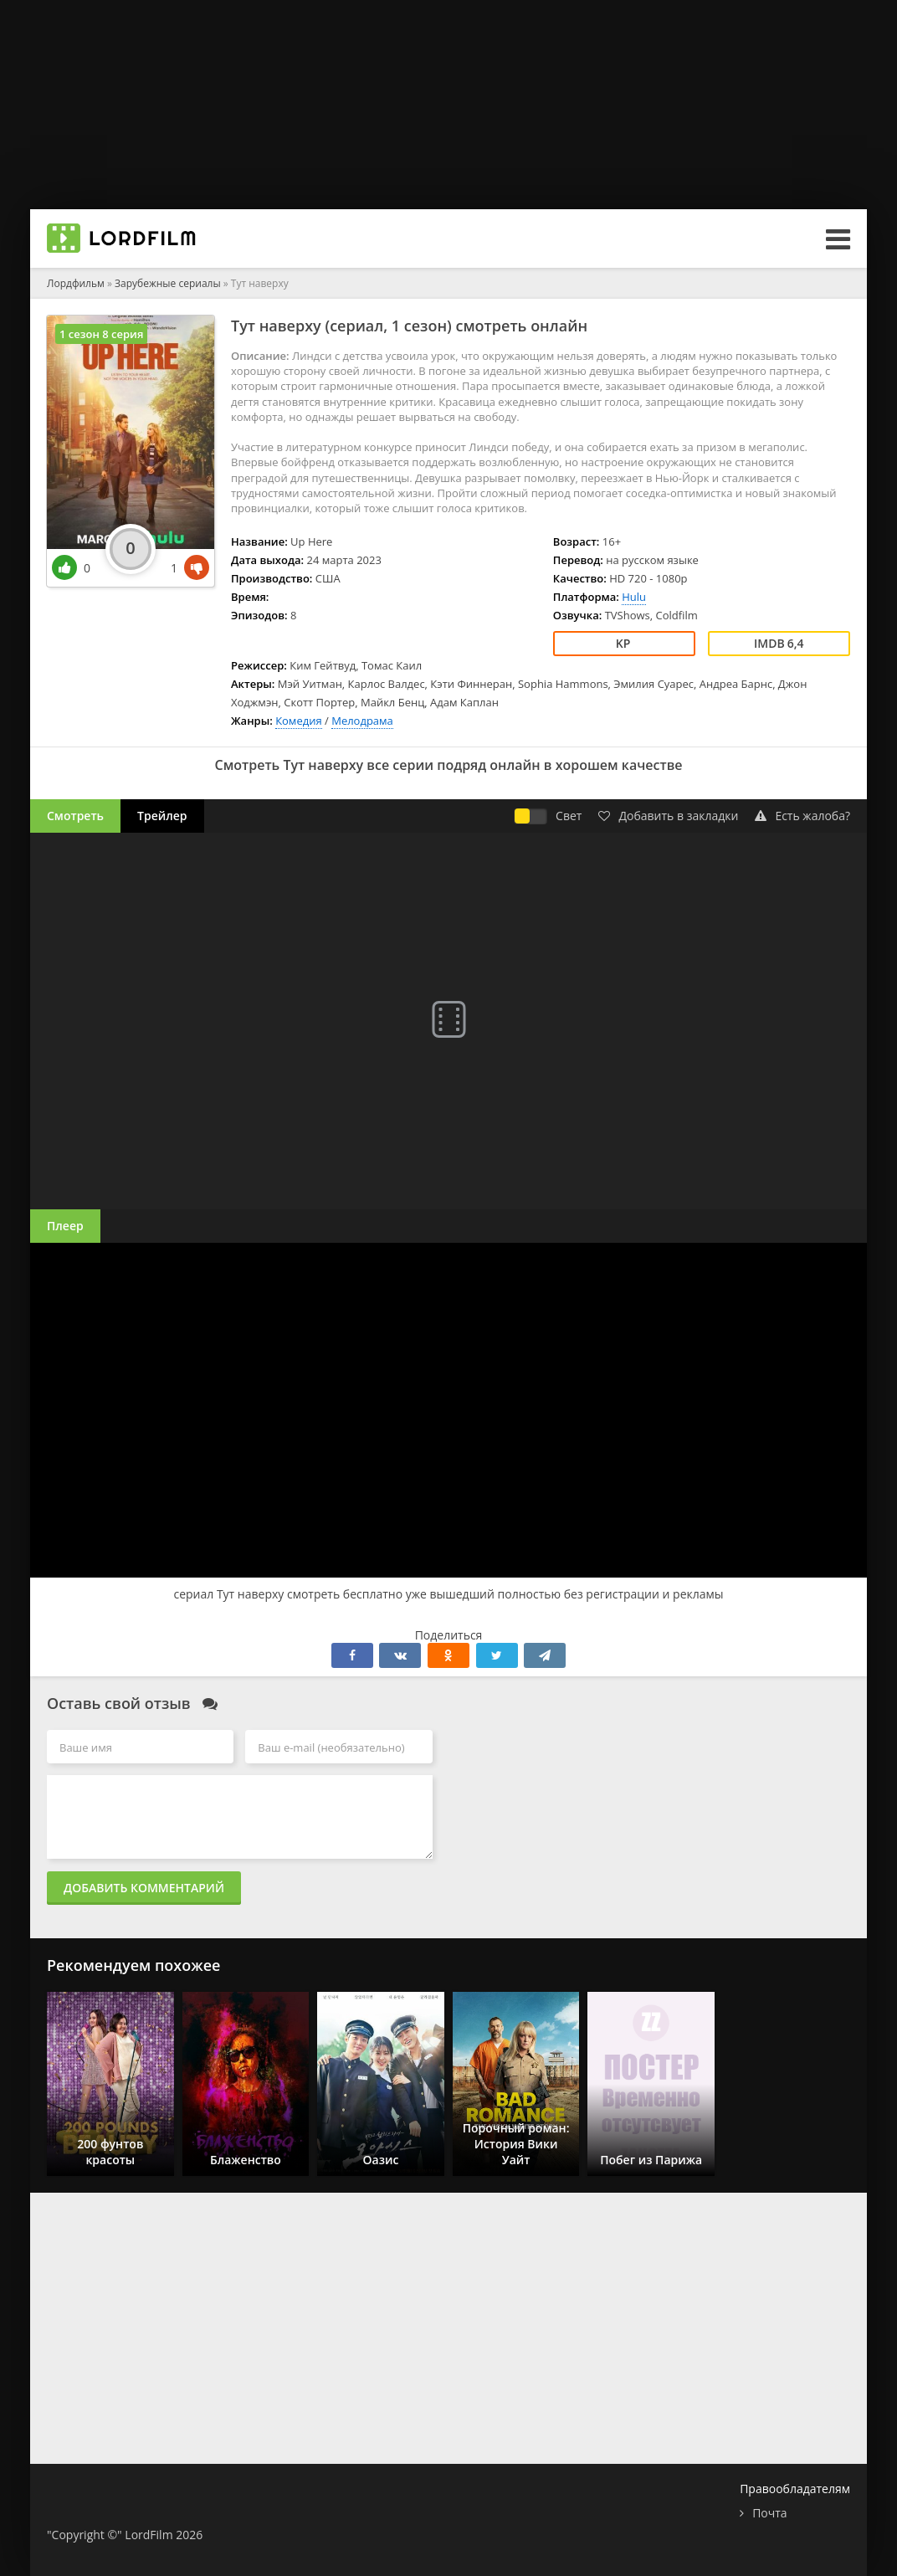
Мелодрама (362, 720)
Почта (769, 2513)
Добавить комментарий (144, 1888)
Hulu (634, 596)
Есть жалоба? (802, 816)
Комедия (298, 720)
